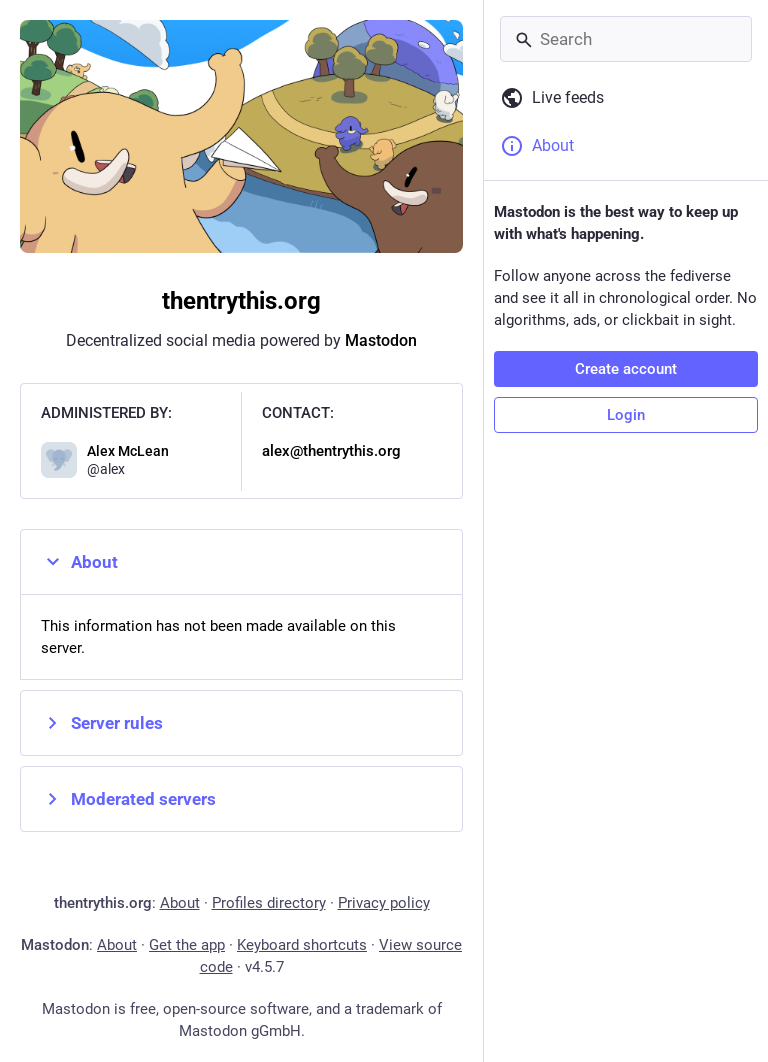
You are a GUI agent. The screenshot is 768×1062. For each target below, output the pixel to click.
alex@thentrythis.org (331, 451)
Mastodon (381, 340)
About (79, 562)
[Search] (626, 39)
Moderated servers (128, 799)
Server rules (102, 723)
